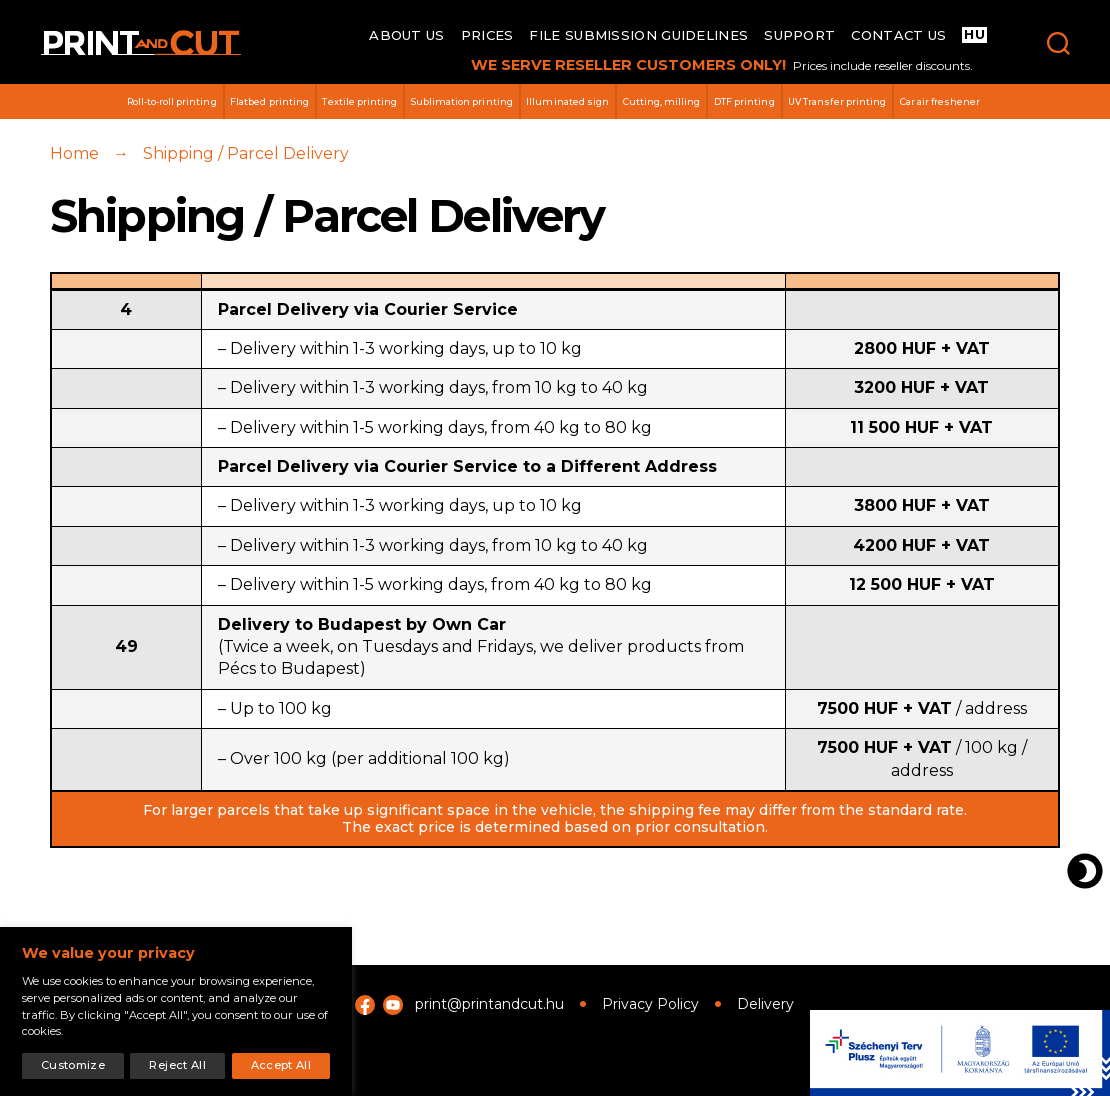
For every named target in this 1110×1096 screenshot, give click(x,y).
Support (799, 35)
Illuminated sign (567, 101)
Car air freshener (940, 101)
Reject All (177, 1065)
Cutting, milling (662, 101)
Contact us (898, 35)
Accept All (281, 1065)
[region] (176, 1011)
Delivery (765, 1004)
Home (74, 160)
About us (406, 35)
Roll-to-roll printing (172, 101)
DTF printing (744, 101)
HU (974, 34)
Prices (487, 35)
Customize (73, 1065)
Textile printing (359, 101)
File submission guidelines (638, 35)
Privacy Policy (650, 1004)
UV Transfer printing (837, 101)
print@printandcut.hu (489, 1004)
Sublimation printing (462, 101)
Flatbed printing (269, 101)
